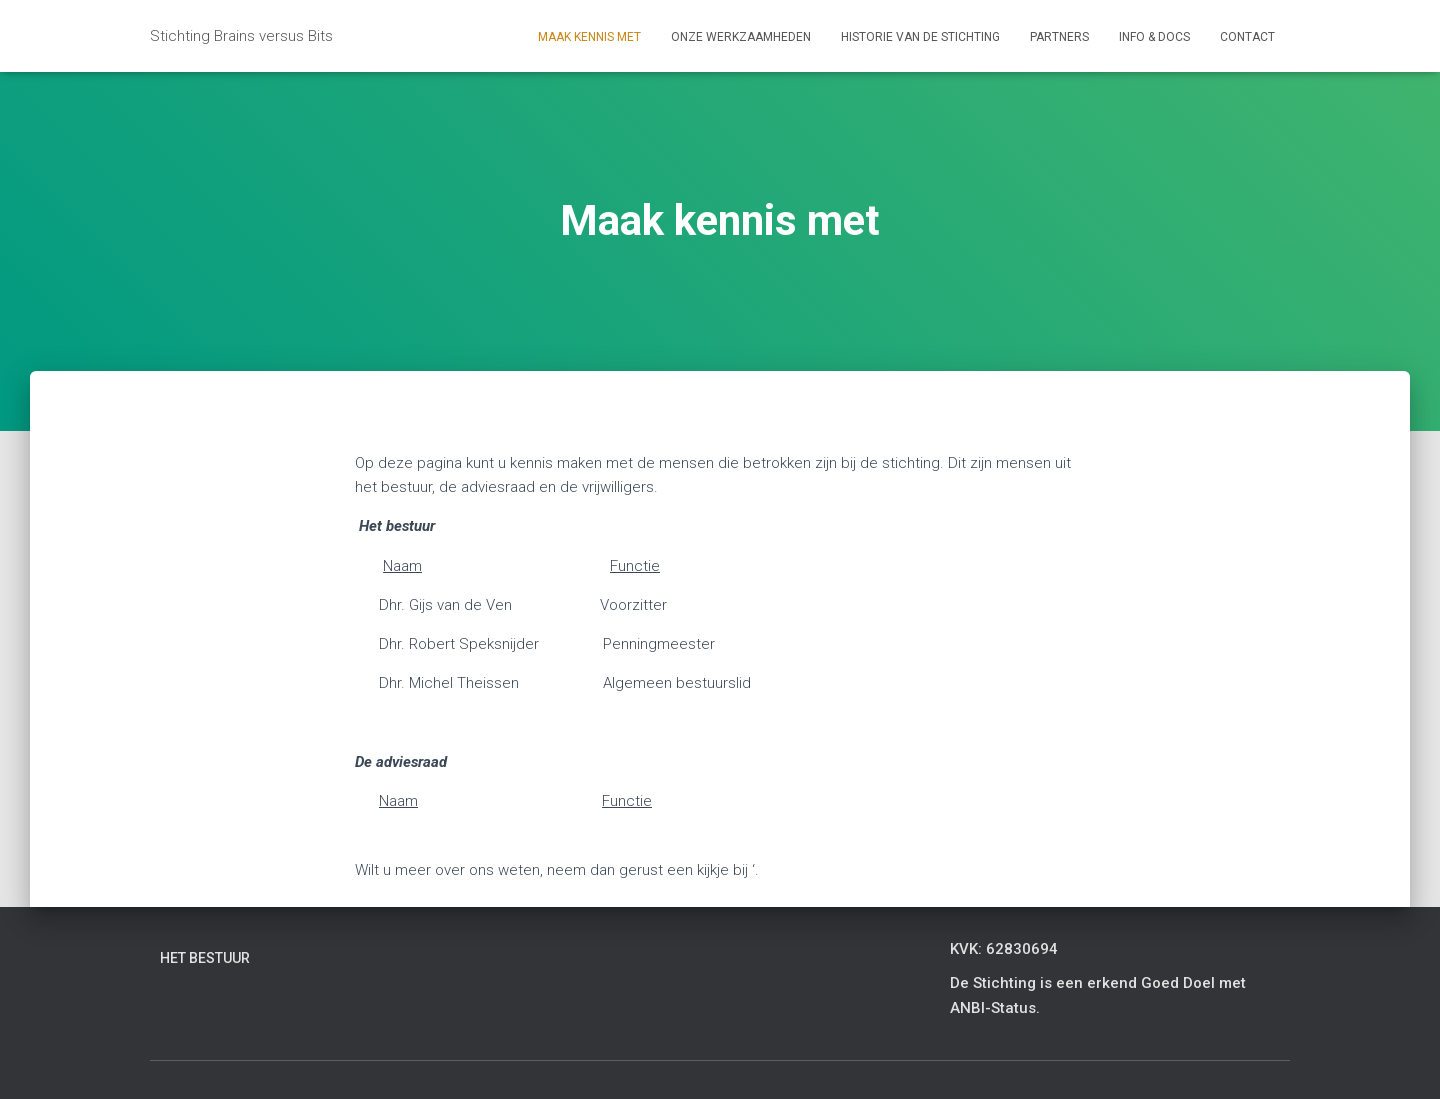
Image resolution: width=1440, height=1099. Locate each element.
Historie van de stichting (920, 37)
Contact (1247, 37)
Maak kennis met (589, 37)
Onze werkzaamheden (741, 37)
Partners (1059, 37)
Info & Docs (1154, 37)
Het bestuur (205, 958)
